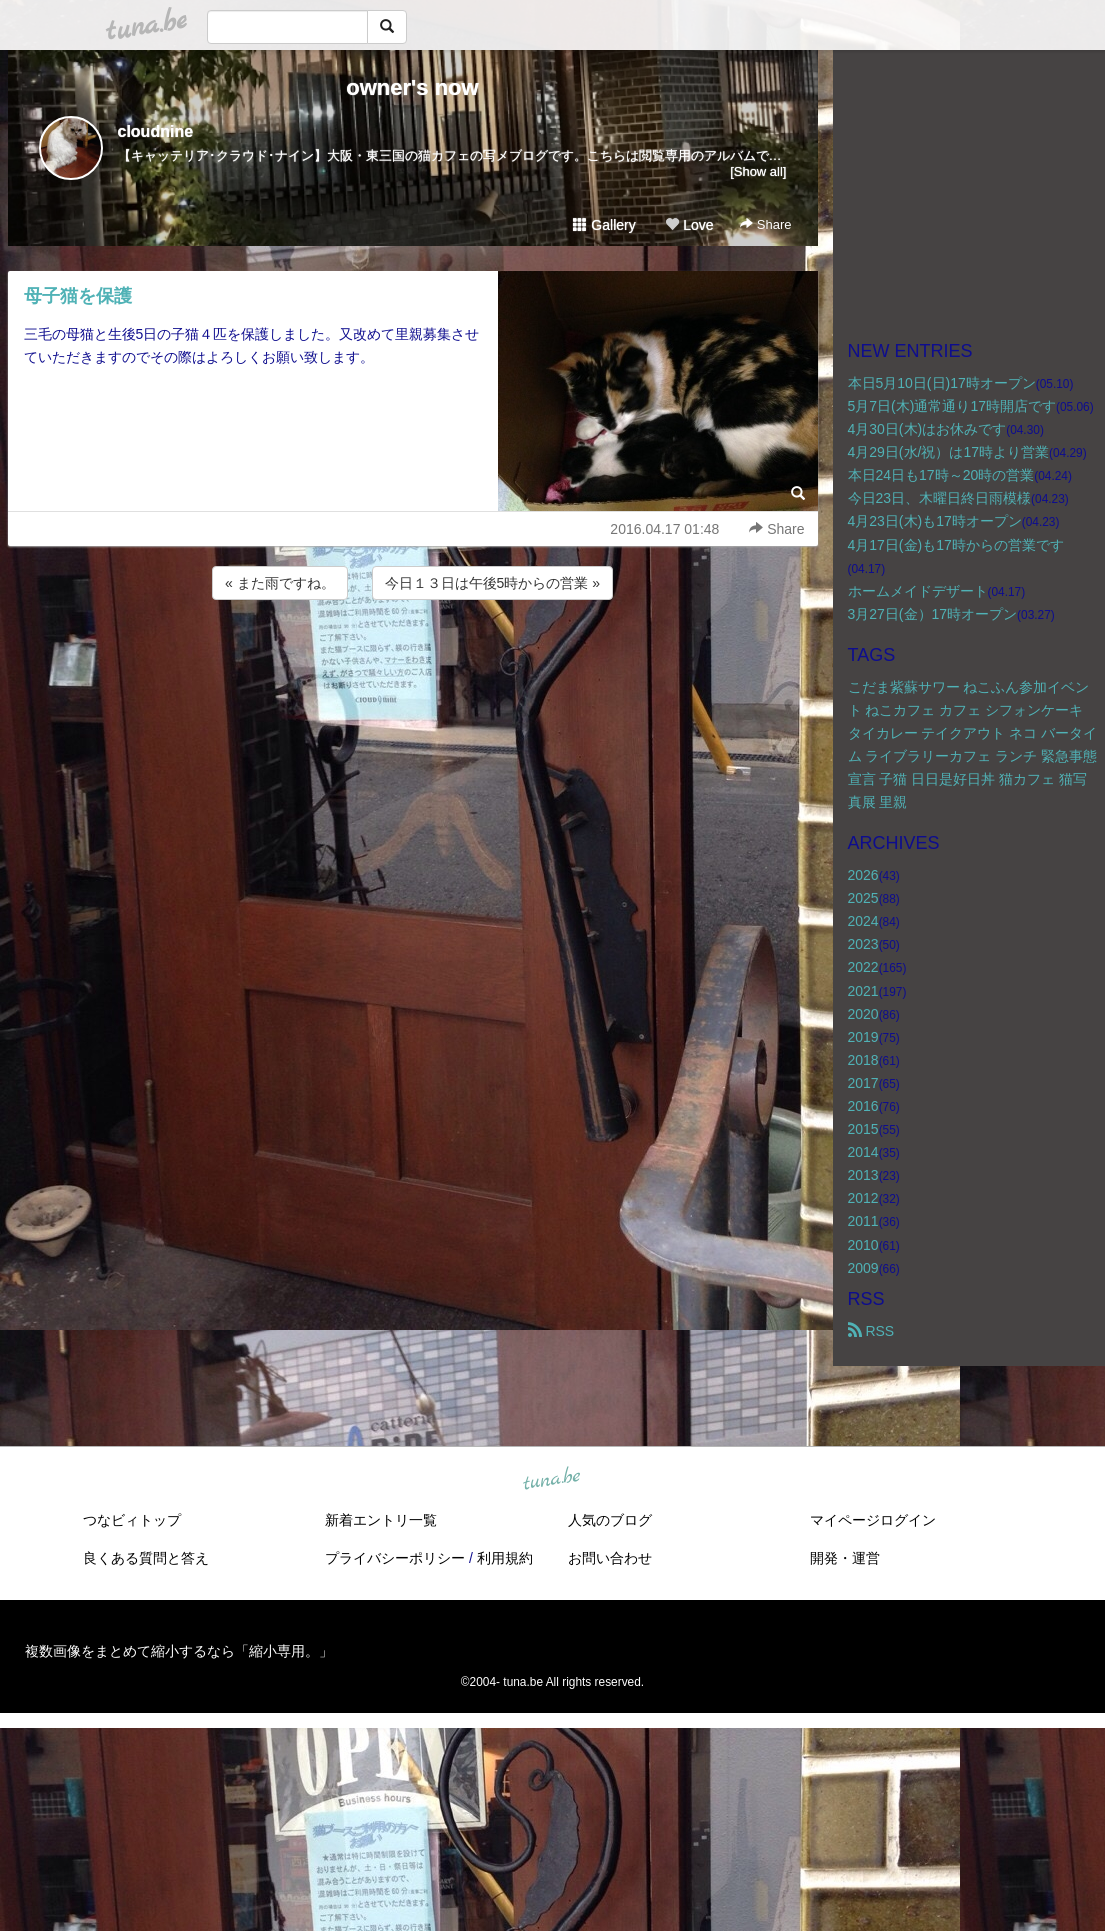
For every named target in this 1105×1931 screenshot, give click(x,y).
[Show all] (758, 171)
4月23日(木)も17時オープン (935, 521)
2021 (863, 991)
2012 (863, 1198)
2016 (863, 1106)
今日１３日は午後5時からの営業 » (492, 583)
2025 (863, 898)
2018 (863, 1060)
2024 (863, 921)
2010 (863, 1245)
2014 (863, 1152)
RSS (871, 1331)
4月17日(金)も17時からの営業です (956, 545)
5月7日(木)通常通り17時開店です (952, 406)
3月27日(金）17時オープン (933, 614)
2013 (863, 1175)
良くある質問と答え (146, 1558)
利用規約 (505, 1558)
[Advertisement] (413, 658)
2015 (863, 1129)
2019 (863, 1037)
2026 (863, 875)
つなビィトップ (132, 1520)
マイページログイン (873, 1520)
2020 (863, 1014)
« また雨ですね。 (280, 583)
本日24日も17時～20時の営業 (941, 475)
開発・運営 (845, 1558)
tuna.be (552, 1479)
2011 (863, 1221)
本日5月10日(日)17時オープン (942, 383)
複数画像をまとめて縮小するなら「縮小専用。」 (179, 1651)
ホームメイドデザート (918, 591)
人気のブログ (610, 1520)
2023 (863, 944)
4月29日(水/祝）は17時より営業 (948, 452)
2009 (863, 1268)
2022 (863, 967)
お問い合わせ (610, 1558)
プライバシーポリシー (395, 1558)
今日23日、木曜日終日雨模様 (940, 498)
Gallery (604, 225)
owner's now (412, 87)
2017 (863, 1083)
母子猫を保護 (78, 296)
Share (765, 224)
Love (689, 225)
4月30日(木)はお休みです (927, 429)
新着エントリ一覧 (381, 1520)
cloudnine (156, 131)
